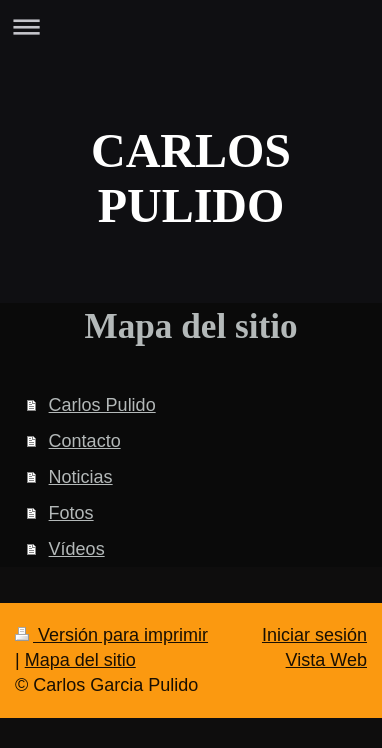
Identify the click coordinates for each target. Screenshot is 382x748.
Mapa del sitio (80, 660)
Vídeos (77, 549)
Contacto (85, 441)
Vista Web (326, 660)
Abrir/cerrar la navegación (191, 26)
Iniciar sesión (314, 635)
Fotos (71, 513)
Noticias (81, 477)
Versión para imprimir (111, 635)
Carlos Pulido (102, 405)
